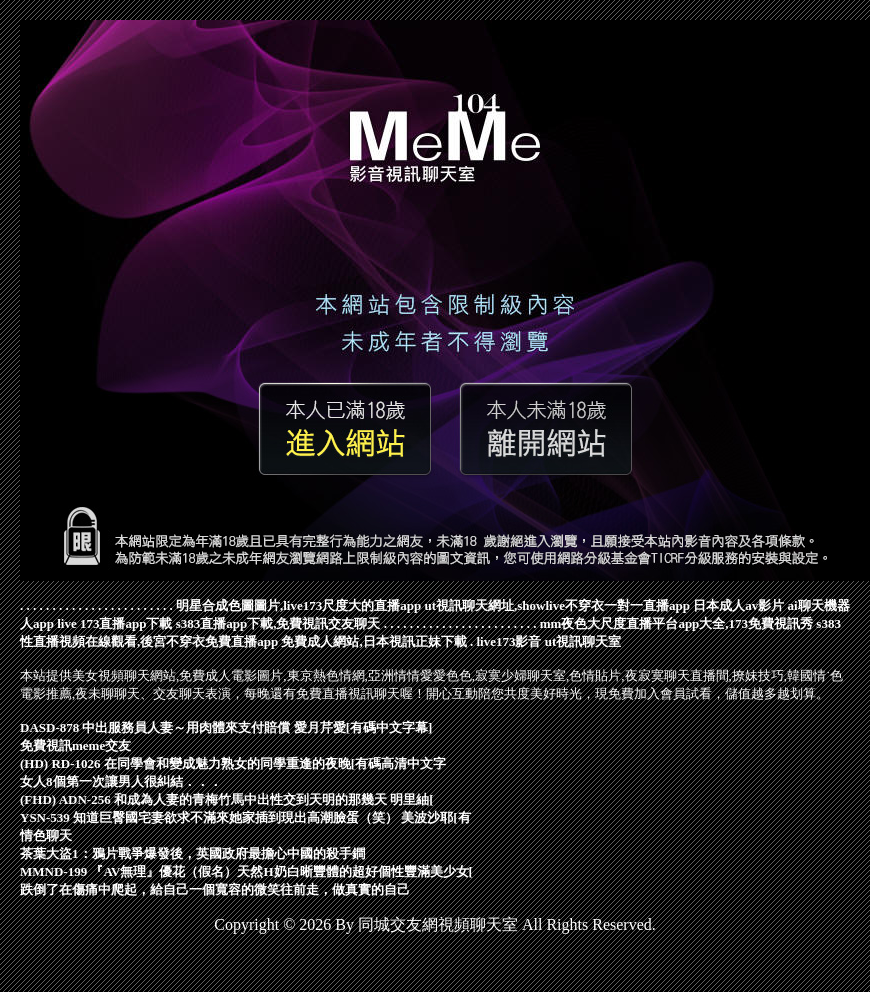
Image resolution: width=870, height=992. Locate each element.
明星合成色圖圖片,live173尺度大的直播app (298, 605)
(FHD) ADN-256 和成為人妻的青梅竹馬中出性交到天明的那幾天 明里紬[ (226, 799)
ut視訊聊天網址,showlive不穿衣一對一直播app (556, 605)
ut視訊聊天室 (583, 641)
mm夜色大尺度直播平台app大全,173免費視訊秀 (676, 623)
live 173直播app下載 (114, 623)
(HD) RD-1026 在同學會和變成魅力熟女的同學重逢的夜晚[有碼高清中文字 (233, 763)
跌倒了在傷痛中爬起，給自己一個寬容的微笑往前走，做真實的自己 (215, 889)
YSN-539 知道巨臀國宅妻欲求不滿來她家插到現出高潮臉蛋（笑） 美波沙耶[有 (245, 817)
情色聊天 (46, 835)
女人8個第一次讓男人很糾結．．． (121, 781)
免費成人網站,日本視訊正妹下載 (373, 641)
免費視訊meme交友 (75, 745)
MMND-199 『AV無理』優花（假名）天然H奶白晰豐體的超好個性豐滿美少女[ (246, 871)
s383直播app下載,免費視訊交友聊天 (278, 623)
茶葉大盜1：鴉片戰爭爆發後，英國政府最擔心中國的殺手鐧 (192, 853)
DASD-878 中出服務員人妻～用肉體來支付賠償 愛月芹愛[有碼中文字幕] (226, 727)
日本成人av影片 (738, 605)
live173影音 (508, 641)
